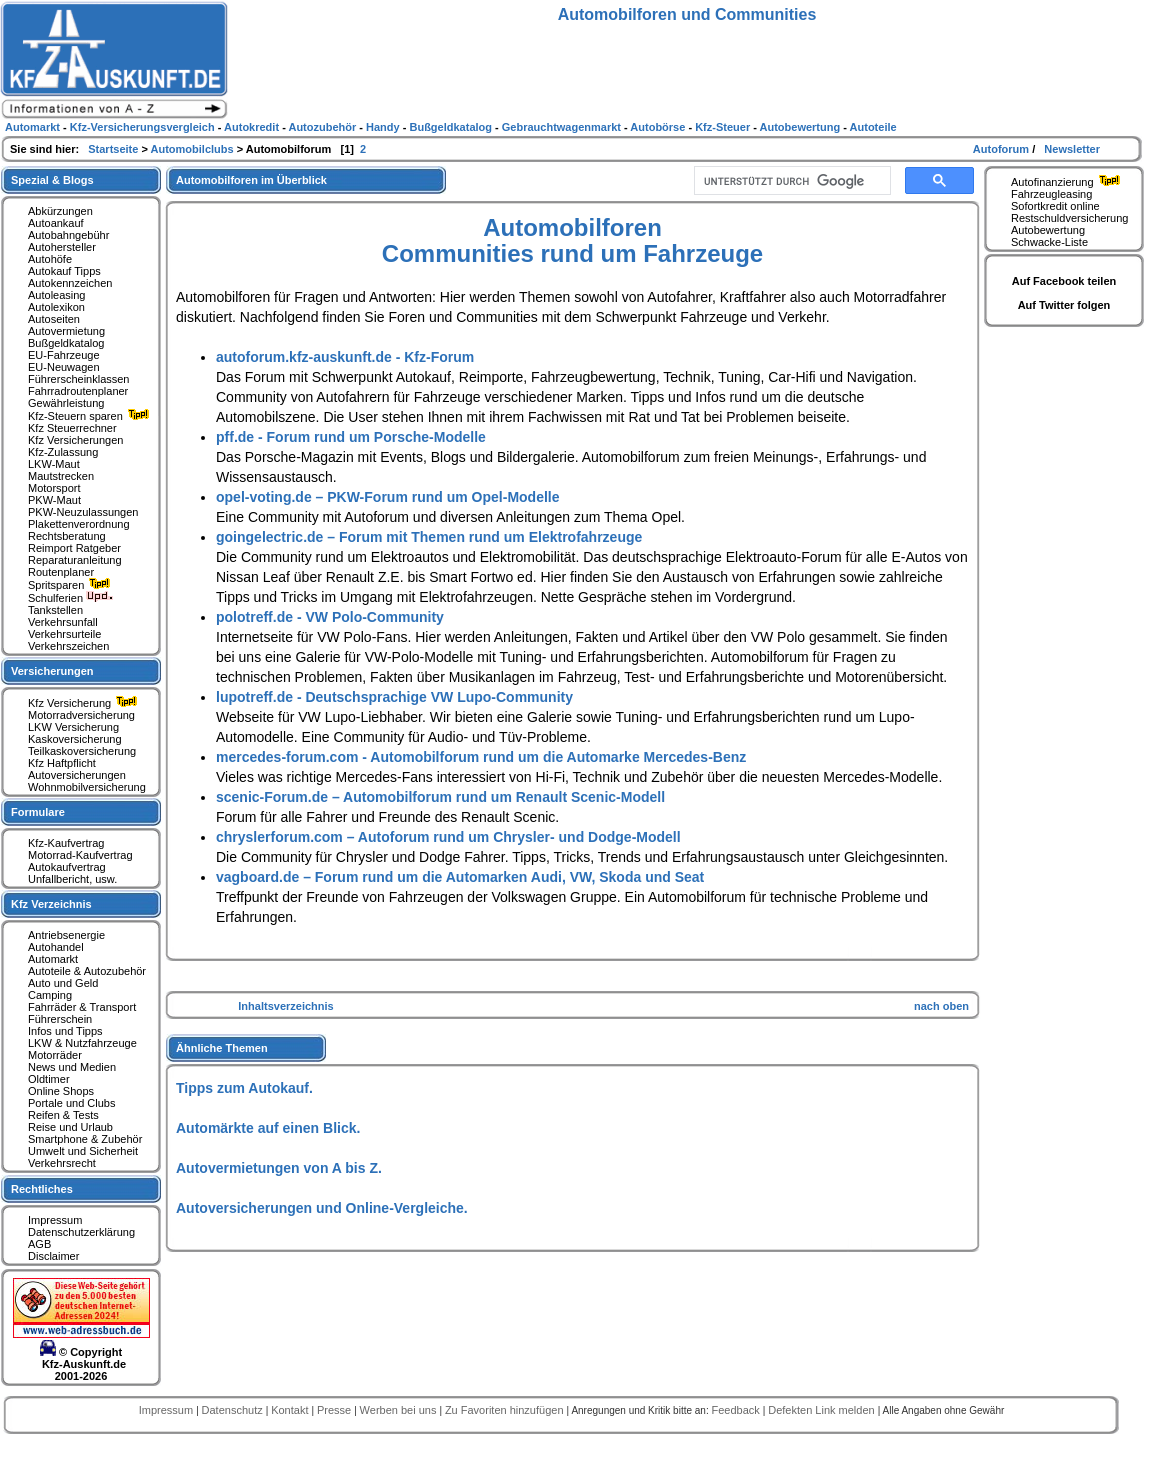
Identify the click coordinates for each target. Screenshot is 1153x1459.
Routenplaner (61, 572)
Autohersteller (62, 247)
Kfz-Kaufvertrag (66, 843)
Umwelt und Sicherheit (83, 1151)
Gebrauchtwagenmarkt (563, 127)
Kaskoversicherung (75, 739)
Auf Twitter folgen (1064, 305)
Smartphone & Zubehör (85, 1139)
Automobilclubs (194, 149)
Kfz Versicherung (85, 703)
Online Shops (61, 1091)
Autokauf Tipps (64, 271)
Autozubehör (323, 127)
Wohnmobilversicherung (87, 787)
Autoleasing (57, 295)
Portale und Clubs (71, 1103)
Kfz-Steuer (724, 127)
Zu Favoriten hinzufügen (506, 1410)
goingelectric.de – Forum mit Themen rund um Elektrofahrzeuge (429, 537)
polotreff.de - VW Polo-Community (330, 617)
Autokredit (253, 127)
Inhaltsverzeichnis (285, 1006)
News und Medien (72, 1067)
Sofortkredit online (1055, 206)
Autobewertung (1048, 230)
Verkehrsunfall (63, 622)
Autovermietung (66, 331)
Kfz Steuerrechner (72, 428)
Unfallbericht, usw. (72, 879)
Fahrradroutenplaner (78, 391)
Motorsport (54, 488)
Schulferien (71, 598)
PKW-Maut (54, 500)
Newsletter (1072, 149)
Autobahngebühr (68, 235)
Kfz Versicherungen (75, 440)
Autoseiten (54, 319)
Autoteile (873, 127)
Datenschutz (234, 1410)
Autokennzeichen (70, 283)
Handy (384, 127)
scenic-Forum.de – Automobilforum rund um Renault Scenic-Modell (440, 797)
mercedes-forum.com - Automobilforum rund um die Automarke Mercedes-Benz (481, 757)
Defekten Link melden (822, 1410)
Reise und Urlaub (70, 1127)
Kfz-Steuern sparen (91, 416)
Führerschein (60, 1019)
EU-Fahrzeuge (64, 355)
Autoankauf (56, 223)
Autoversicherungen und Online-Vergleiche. (322, 1208)
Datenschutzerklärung (81, 1232)
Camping (50, 995)
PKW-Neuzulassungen (83, 512)
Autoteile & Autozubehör (87, 971)
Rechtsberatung (67, 536)
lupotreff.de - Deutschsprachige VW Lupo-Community (394, 697)
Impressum (55, 1220)
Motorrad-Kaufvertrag (80, 855)
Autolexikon (56, 307)
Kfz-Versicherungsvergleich (144, 127)
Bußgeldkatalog (66, 343)
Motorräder (55, 1055)
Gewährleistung (66, 403)
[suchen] (790, 181)
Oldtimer (49, 1079)
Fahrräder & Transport (82, 1007)
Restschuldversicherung (1069, 218)
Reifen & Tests (63, 1115)
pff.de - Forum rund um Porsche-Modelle (351, 437)
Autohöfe (50, 259)
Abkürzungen (60, 211)
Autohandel (56, 947)
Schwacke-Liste (1049, 242)
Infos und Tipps (65, 1031)
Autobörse (659, 127)
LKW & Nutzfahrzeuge (82, 1043)
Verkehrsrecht (62, 1163)
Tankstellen (55, 610)
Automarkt (53, 959)
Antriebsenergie (66, 935)
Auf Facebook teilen (1064, 281)
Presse (335, 1410)
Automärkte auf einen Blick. (268, 1128)
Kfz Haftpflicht (62, 763)
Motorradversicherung (81, 715)
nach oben (941, 1006)
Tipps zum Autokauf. (244, 1088)
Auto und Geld (63, 983)
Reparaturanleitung (75, 560)
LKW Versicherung (73, 727)
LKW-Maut (54, 464)
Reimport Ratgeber (74, 548)
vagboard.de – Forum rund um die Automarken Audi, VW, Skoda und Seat (460, 877)
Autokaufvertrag (67, 867)
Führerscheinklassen (79, 379)
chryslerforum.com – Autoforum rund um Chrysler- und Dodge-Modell (448, 837)
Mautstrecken (61, 476)
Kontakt (291, 1410)
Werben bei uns (400, 1410)
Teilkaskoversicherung (82, 751)
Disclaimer (53, 1256)
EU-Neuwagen (64, 367)
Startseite (114, 149)
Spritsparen (71, 585)
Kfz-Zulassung (63, 452)
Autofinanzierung (1068, 182)
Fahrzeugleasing (1051, 194)
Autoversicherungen (77, 775)
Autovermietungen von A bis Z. (279, 1168)
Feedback (736, 1410)
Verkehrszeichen (68, 646)
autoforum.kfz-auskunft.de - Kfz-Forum (345, 357)
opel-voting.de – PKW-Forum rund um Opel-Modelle (388, 497)
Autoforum (1002, 149)
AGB (39, 1244)
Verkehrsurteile (64, 634)
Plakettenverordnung (79, 524)
